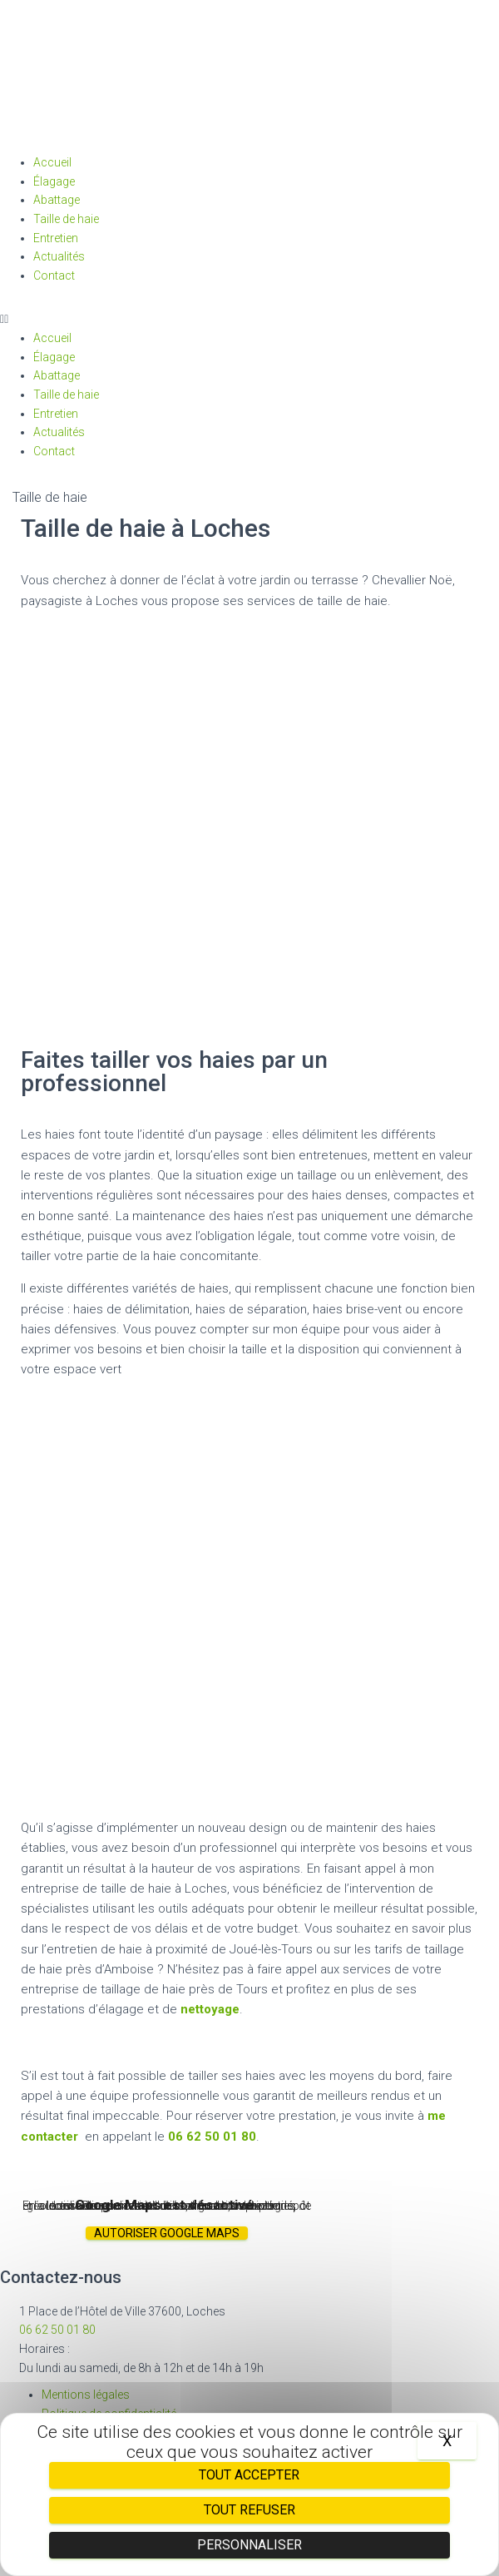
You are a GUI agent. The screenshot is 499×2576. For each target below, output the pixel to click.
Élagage (54, 181)
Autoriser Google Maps (167, 2233)
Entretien (55, 238)
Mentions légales (86, 2394)
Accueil (52, 162)
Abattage (56, 199)
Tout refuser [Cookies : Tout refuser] (249, 2510)
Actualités (59, 256)
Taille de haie (66, 219)
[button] (249, 319)
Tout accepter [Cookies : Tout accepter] (249, 2475)
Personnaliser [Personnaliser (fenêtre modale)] (249, 2545)
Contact (54, 275)
